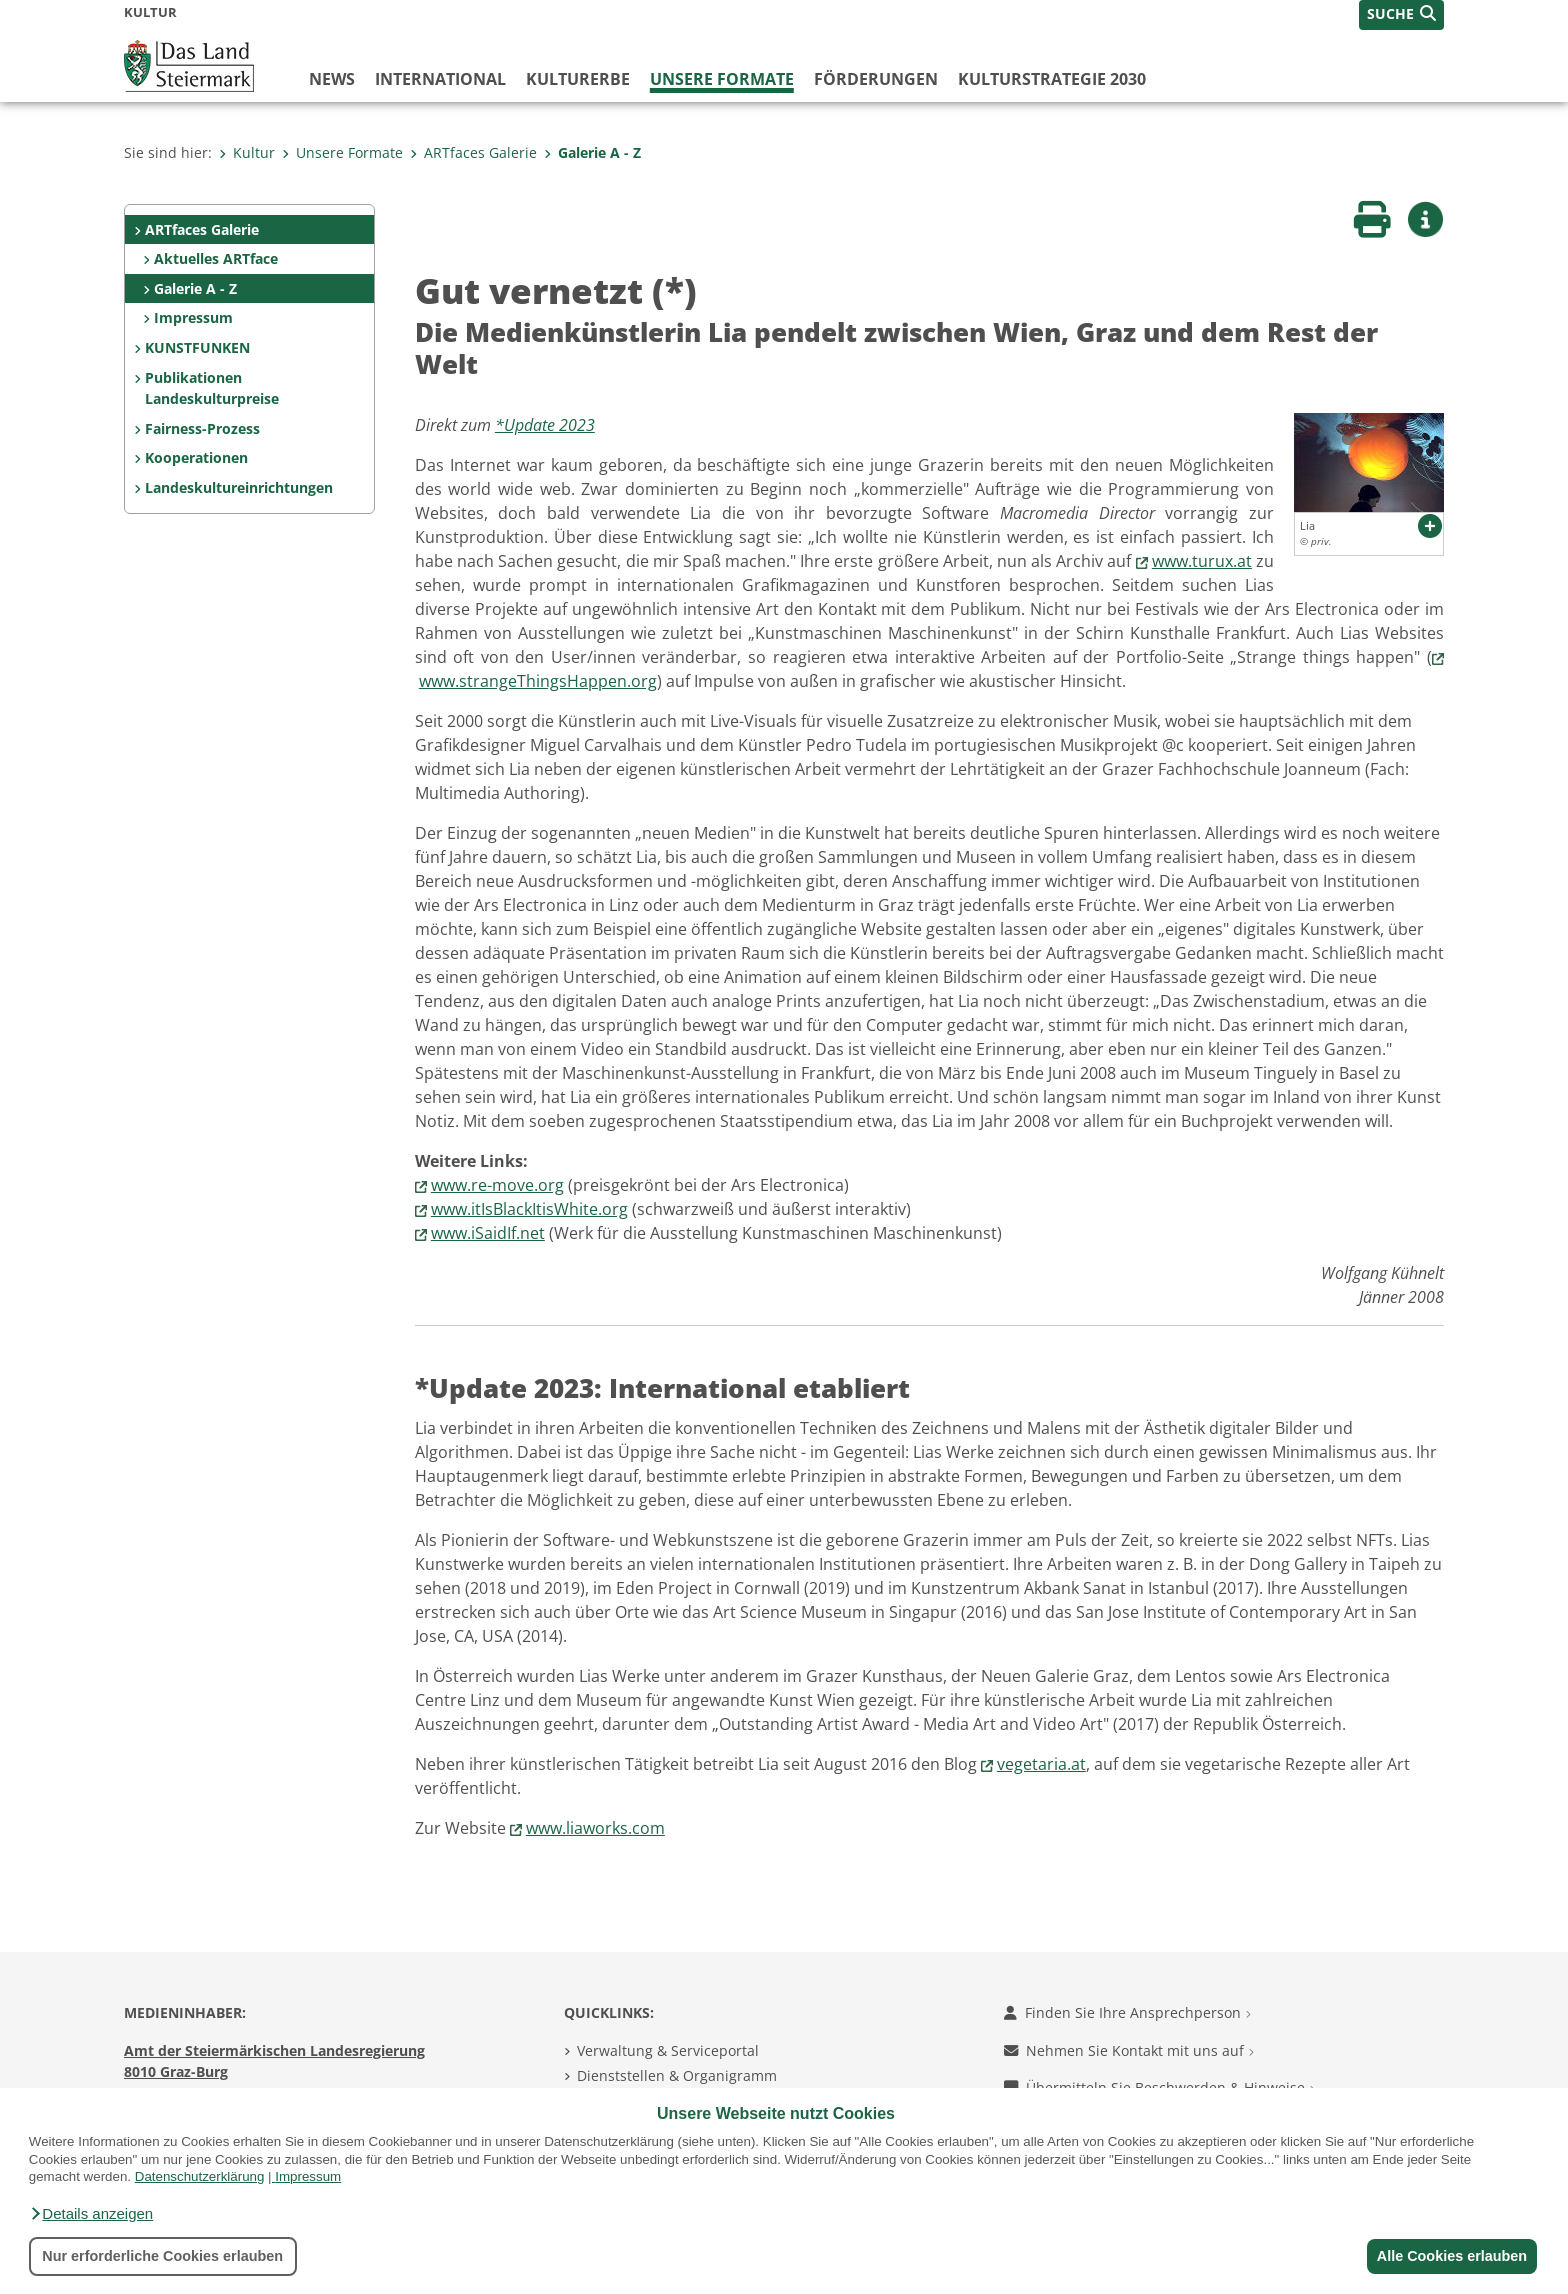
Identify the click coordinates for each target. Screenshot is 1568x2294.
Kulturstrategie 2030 (1052, 79)
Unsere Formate (722, 79)
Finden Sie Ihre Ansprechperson (1127, 2012)
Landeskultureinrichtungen (239, 487)
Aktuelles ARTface (216, 258)
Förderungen (876, 79)
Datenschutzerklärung (200, 2176)
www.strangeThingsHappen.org (538, 681)
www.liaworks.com (595, 1828)
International (440, 79)
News (332, 79)
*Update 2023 (545, 425)
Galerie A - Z (592, 152)
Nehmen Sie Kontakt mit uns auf (1129, 2050)
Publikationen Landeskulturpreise (212, 388)
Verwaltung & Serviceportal (668, 2050)
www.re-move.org (497, 1185)
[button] (91, 2214)
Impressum (308, 2176)
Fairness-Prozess (202, 428)
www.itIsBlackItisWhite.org (529, 1209)
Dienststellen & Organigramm (677, 2075)
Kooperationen (196, 457)
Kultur (247, 152)
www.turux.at (1202, 561)
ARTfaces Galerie (473, 152)
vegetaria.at (1041, 1764)
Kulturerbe (578, 79)
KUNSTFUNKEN (197, 347)
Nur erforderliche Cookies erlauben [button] (162, 2256)
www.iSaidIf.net (488, 1233)
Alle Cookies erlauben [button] (1450, 2256)
